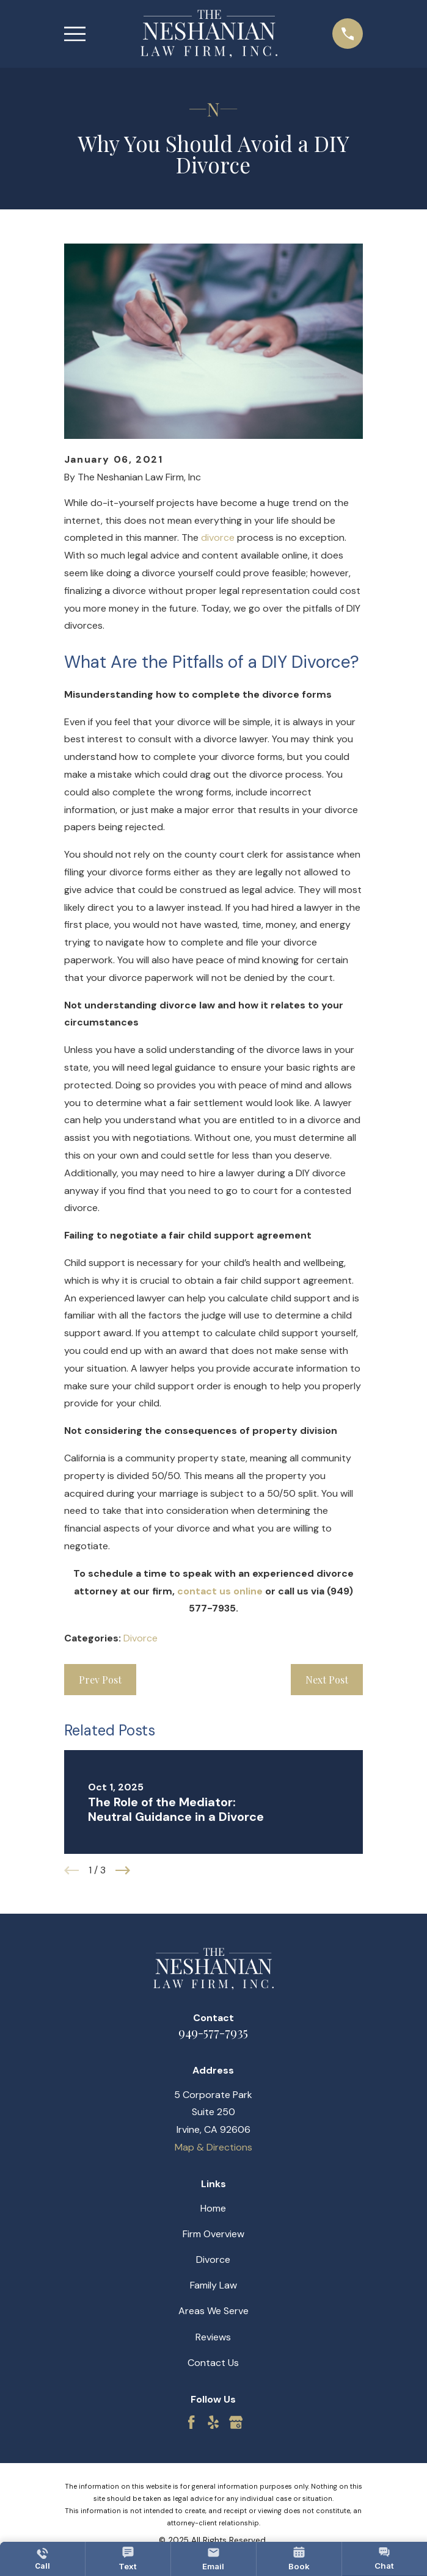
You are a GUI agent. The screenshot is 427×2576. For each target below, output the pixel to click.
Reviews (213, 2337)
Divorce (140, 1638)
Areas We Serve (213, 2310)
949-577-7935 (213, 2032)
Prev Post (100, 1679)
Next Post (326, 1679)
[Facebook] (191, 2422)
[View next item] (122, 1870)
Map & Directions (213, 2147)
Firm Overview (213, 2233)
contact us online (220, 1591)
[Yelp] (213, 2422)
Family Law (213, 2285)
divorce (218, 537)
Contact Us (213, 2362)
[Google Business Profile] (236, 2422)
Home (213, 2208)
